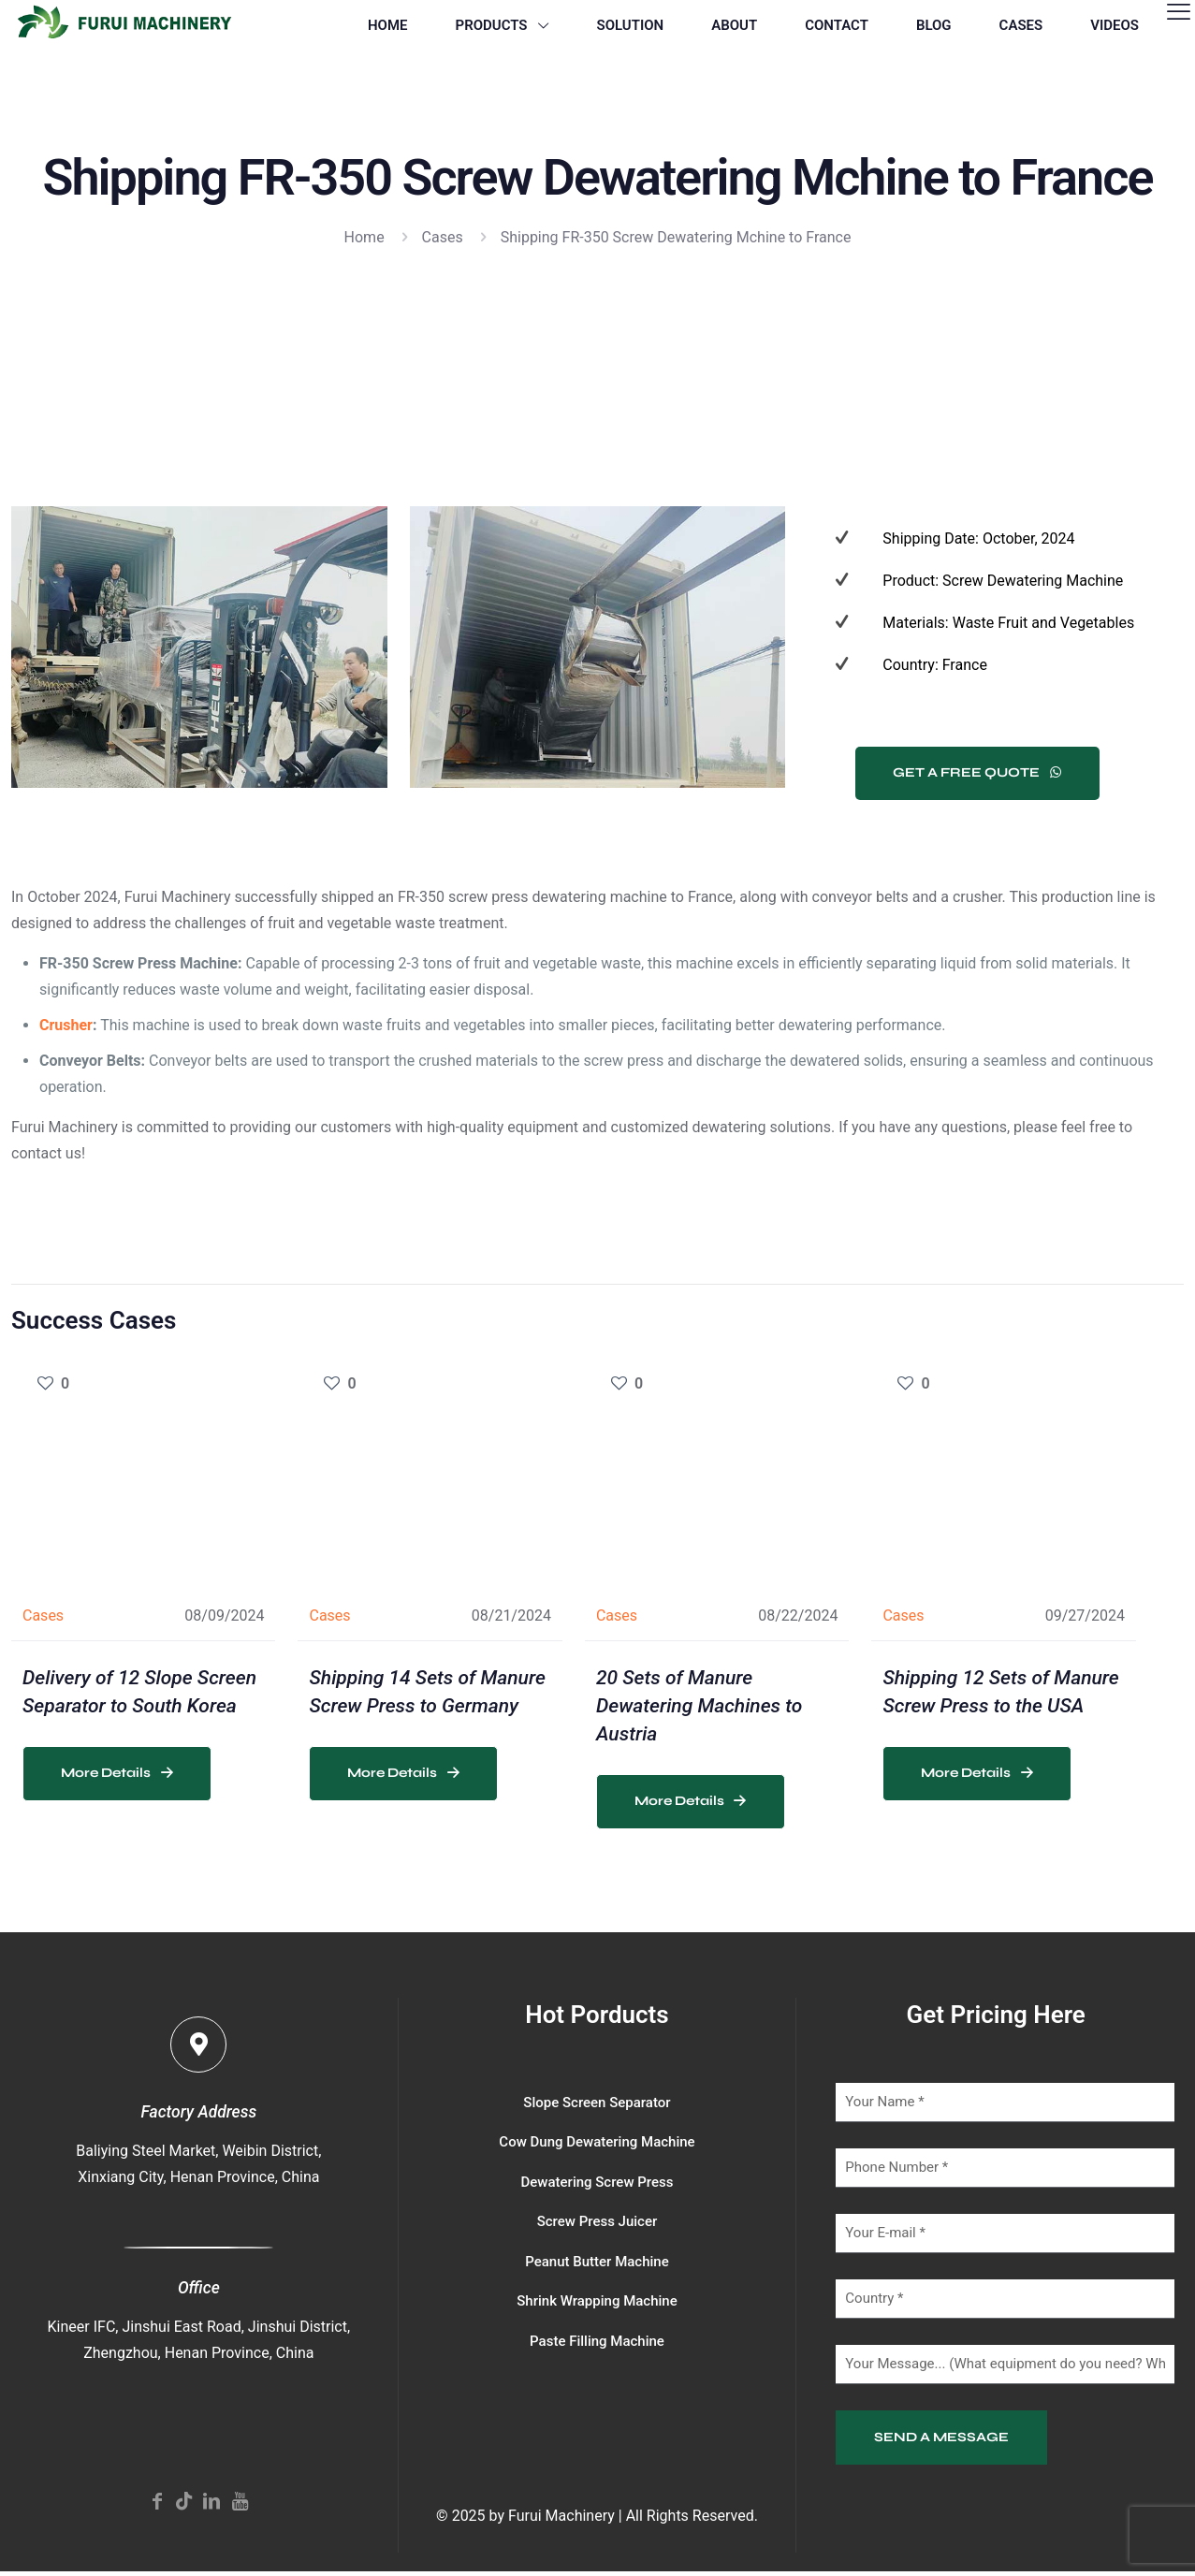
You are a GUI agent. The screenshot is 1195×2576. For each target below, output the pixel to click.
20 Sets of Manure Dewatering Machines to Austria (699, 1705)
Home (364, 237)
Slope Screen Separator (596, 2102)
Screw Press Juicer (597, 2221)
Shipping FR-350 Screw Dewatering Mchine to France (676, 237)
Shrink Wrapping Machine (597, 2300)
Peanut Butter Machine (596, 2261)
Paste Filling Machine (597, 2341)
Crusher (66, 1025)
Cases (442, 237)
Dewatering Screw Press (597, 2182)
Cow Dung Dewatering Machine (596, 2141)
